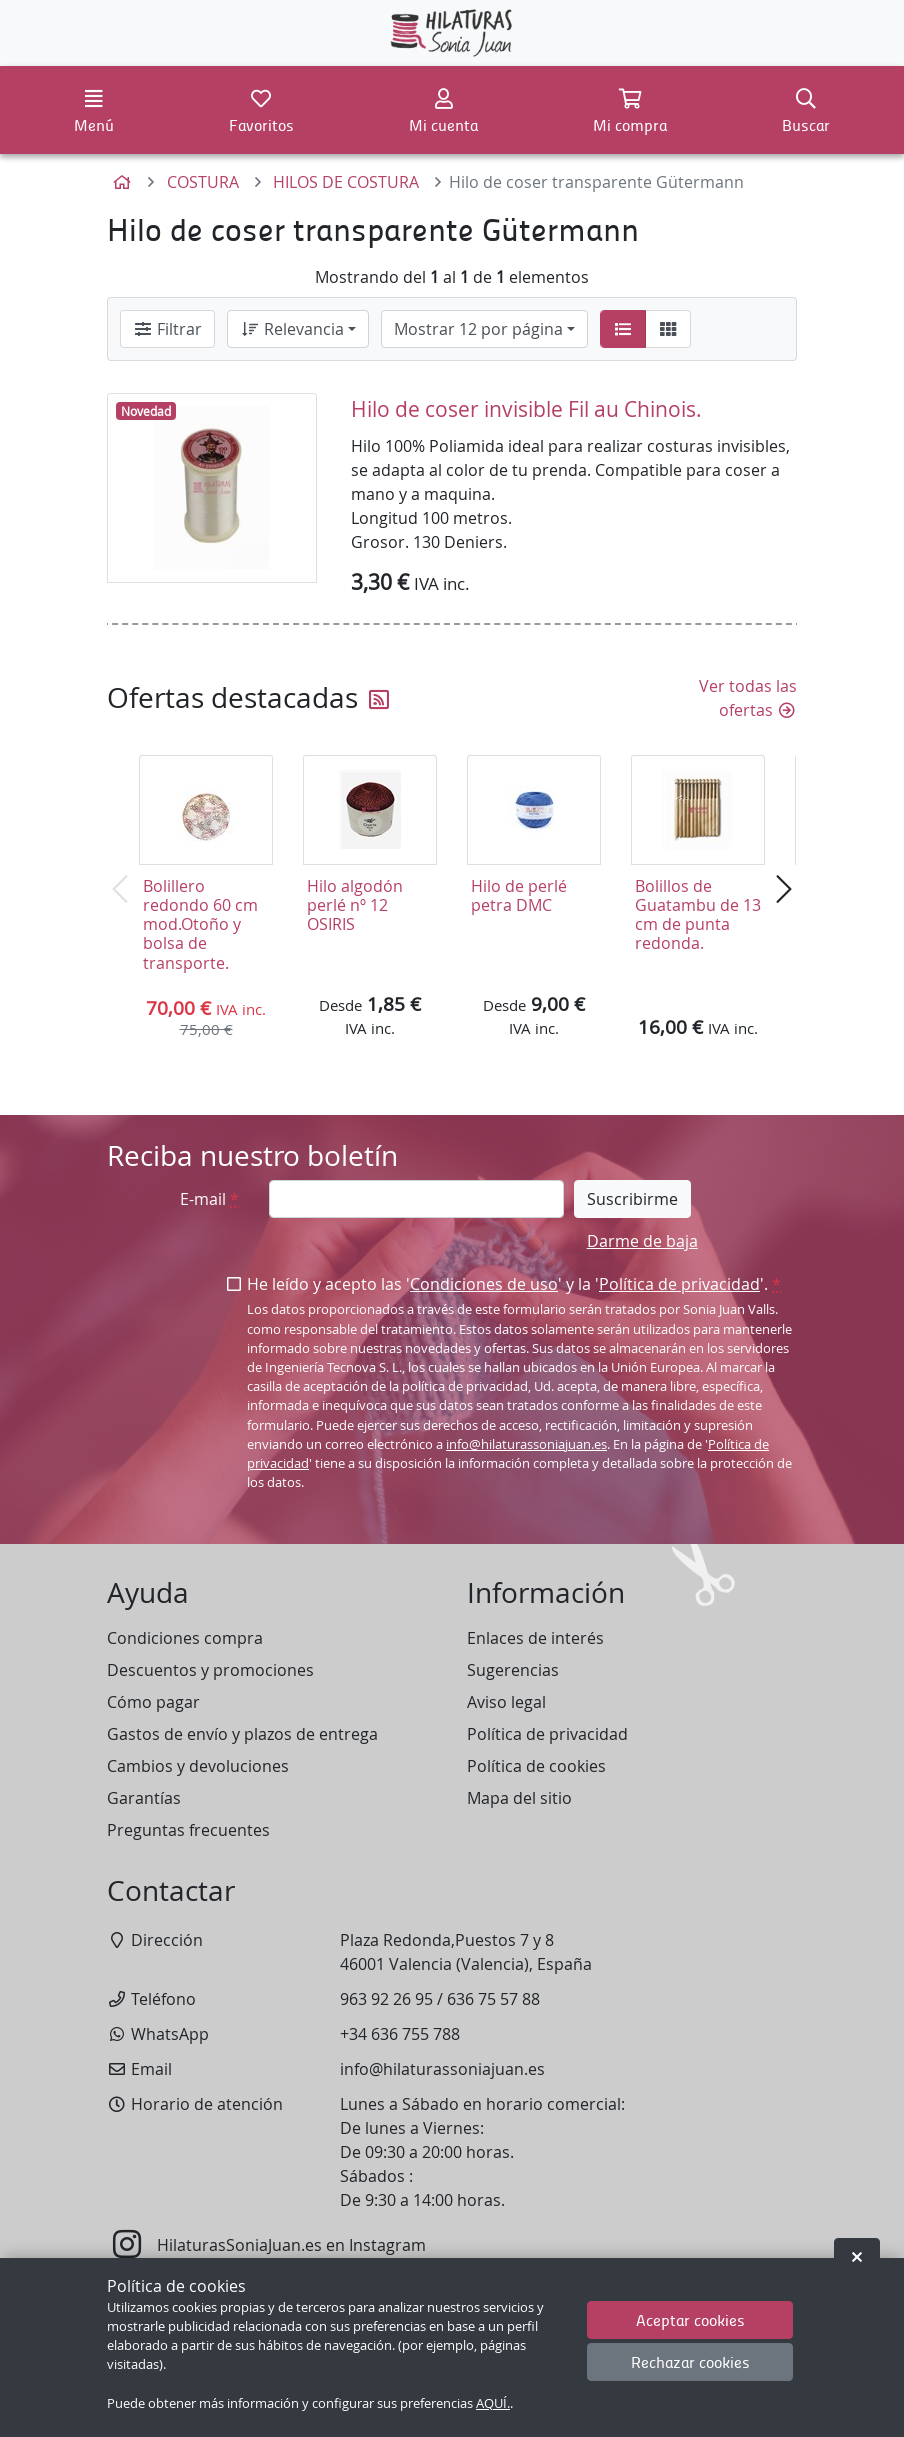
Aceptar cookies (690, 2319)
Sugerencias (513, 1670)
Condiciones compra (185, 1638)
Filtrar (167, 329)
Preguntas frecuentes (188, 1830)
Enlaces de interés (535, 1638)
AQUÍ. (493, 2403)
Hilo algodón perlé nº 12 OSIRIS (355, 905)
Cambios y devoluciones (198, 1766)
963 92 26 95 (386, 1999)
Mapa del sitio (519, 1798)
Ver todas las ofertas (748, 698)
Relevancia (292, 329)
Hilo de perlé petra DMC (519, 895)
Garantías (144, 1798)
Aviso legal (506, 1702)
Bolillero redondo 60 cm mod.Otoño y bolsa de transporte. (200, 924)
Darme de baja (642, 1241)
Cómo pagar (153, 1702)
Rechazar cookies (690, 2361)
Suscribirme (632, 1199)
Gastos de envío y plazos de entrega (242, 1734)
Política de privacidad (679, 1284)
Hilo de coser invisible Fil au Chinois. (526, 409)
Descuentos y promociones (210, 1670)
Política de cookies (536, 1766)
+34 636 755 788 (400, 2034)
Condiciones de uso (484, 1284)
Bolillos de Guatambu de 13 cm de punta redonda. (698, 915)
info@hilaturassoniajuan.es (526, 1444)
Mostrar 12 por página (478, 329)
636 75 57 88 (493, 1999)
